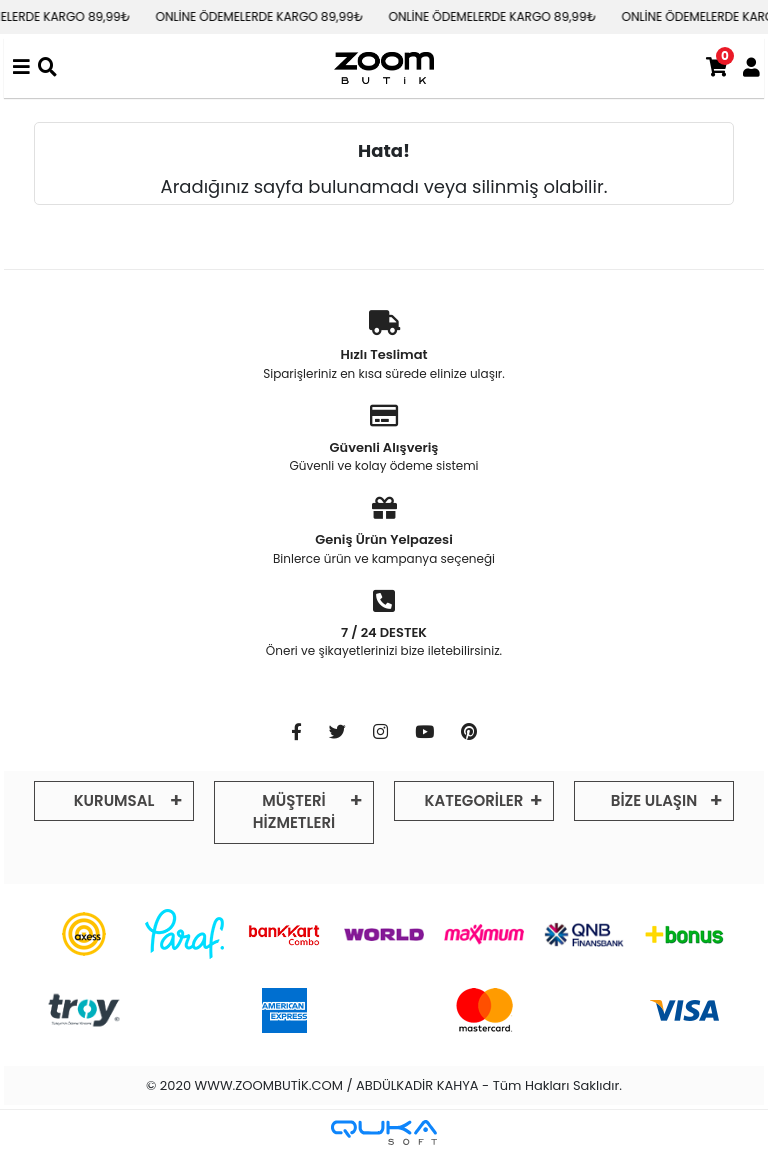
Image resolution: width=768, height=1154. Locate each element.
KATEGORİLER (474, 800)
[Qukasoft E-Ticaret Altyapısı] (384, 1132)
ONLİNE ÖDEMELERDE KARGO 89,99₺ (274, 16)
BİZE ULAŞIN (654, 800)
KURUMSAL (114, 800)
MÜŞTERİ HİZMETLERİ (294, 812)
